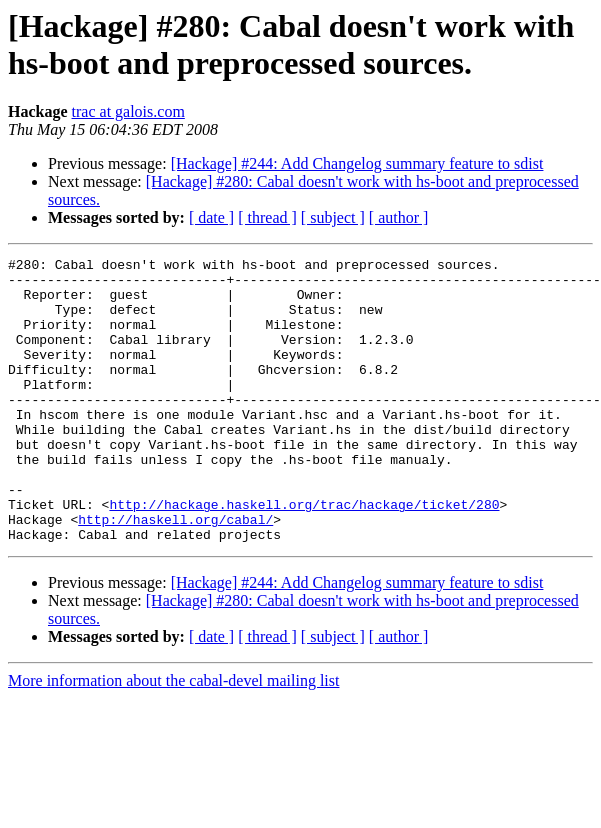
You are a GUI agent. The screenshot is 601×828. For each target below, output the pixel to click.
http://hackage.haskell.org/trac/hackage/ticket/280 (304, 555)
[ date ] (211, 217)
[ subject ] (333, 217)
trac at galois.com (128, 111)
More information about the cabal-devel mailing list (173, 737)
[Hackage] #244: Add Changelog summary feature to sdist (357, 163)
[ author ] (399, 217)
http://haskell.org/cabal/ (175, 573)
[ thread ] (267, 217)
